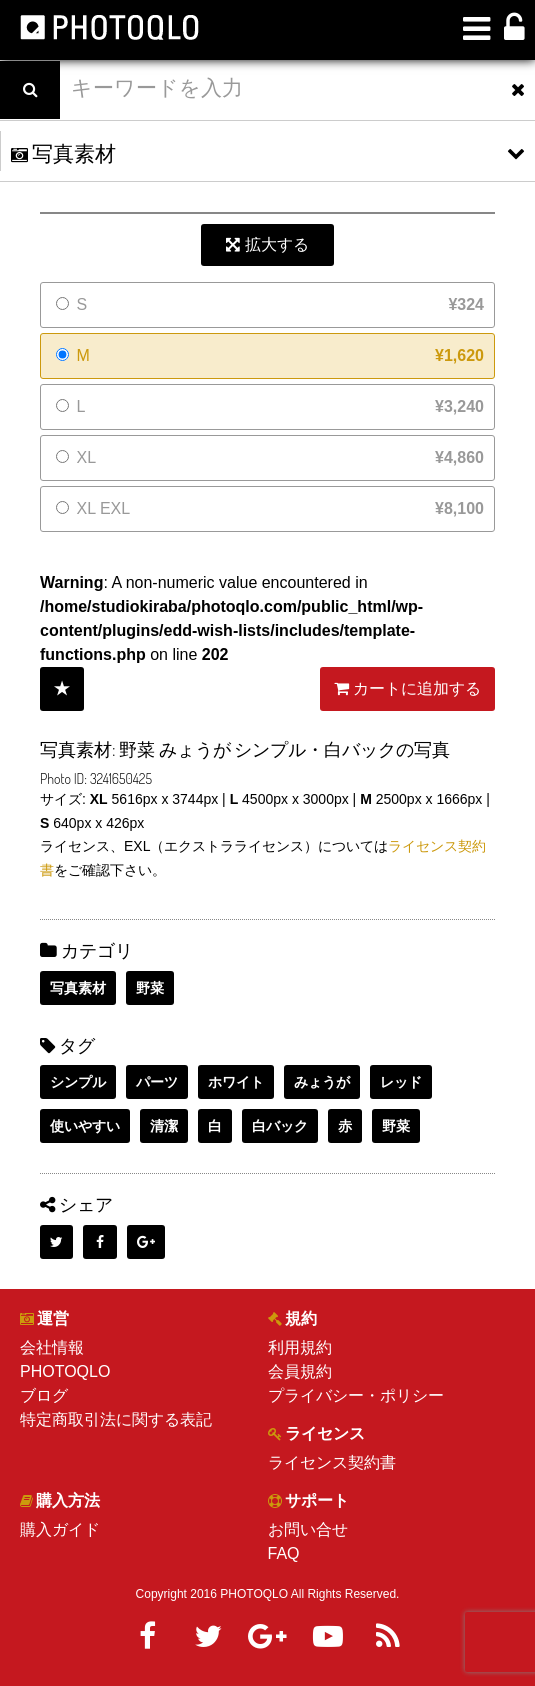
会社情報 (52, 1347)
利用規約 (300, 1347)
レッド (401, 1082)
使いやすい (85, 1126)
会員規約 (300, 1371)
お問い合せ (308, 1529)
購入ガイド (60, 1529)
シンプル (78, 1082)
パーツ (157, 1082)
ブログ (44, 1395)
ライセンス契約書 (332, 1462)
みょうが (322, 1082)
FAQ (284, 1553)
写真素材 (78, 988)
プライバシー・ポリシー (356, 1395)
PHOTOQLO (65, 1371)
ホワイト (236, 1082)
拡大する (267, 244)
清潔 (164, 1126)
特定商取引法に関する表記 (116, 1419)
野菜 (150, 988)
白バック (280, 1126)
